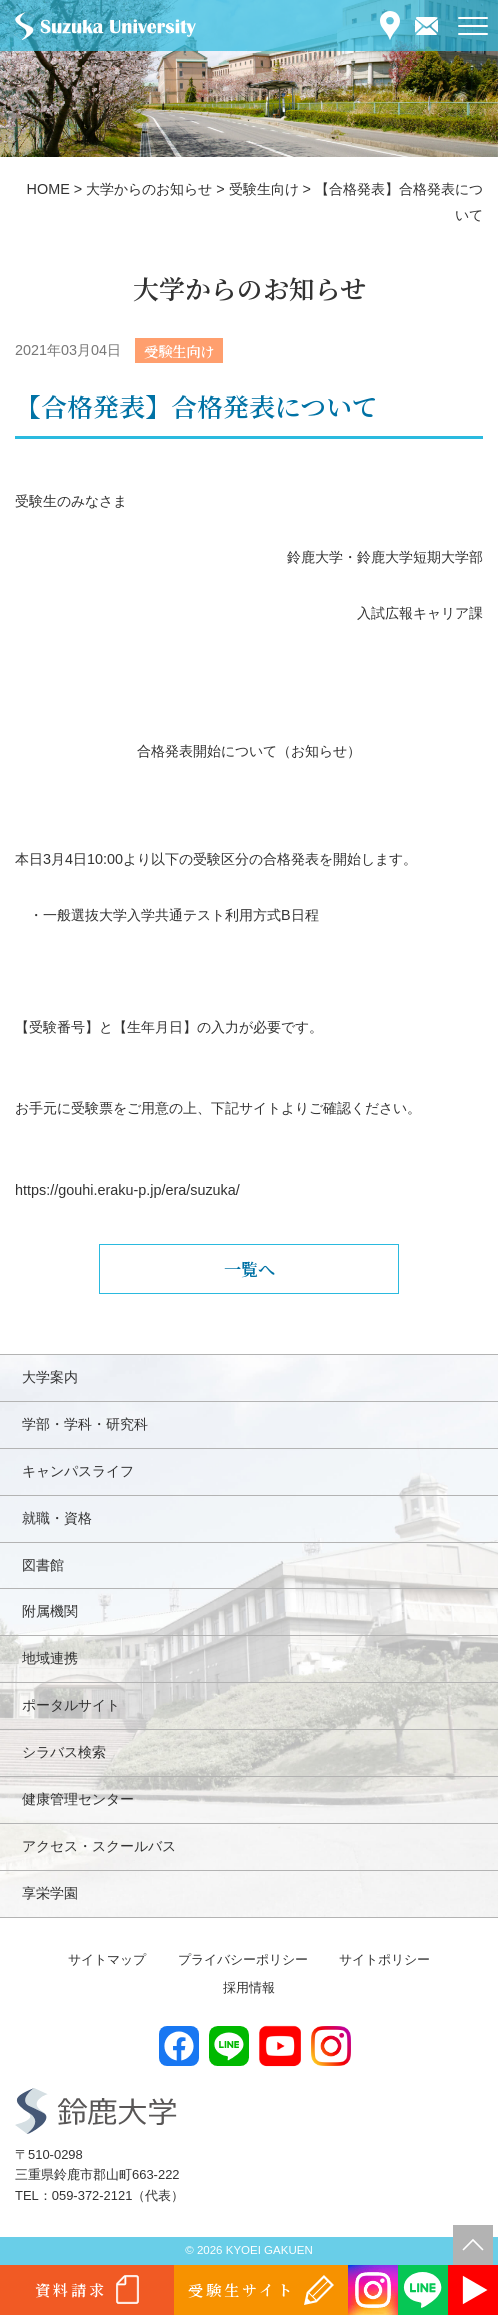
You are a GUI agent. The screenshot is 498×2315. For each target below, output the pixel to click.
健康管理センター (78, 1799)
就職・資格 (57, 1518)
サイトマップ (107, 1959)
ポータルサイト (71, 1705)
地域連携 (50, 1658)
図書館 (43, 1565)
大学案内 (50, 1377)
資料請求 (71, 2289)
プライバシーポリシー (243, 1959)
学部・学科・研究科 (85, 1424)
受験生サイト (241, 2289)
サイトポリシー (384, 1959)
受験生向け (179, 350)
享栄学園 (50, 1893)
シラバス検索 (64, 1752)
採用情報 (249, 1987)
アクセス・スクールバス (99, 1846)
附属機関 (50, 1611)
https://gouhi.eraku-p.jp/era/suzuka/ (127, 1190)
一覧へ (249, 1268)
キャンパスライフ (78, 1471)
